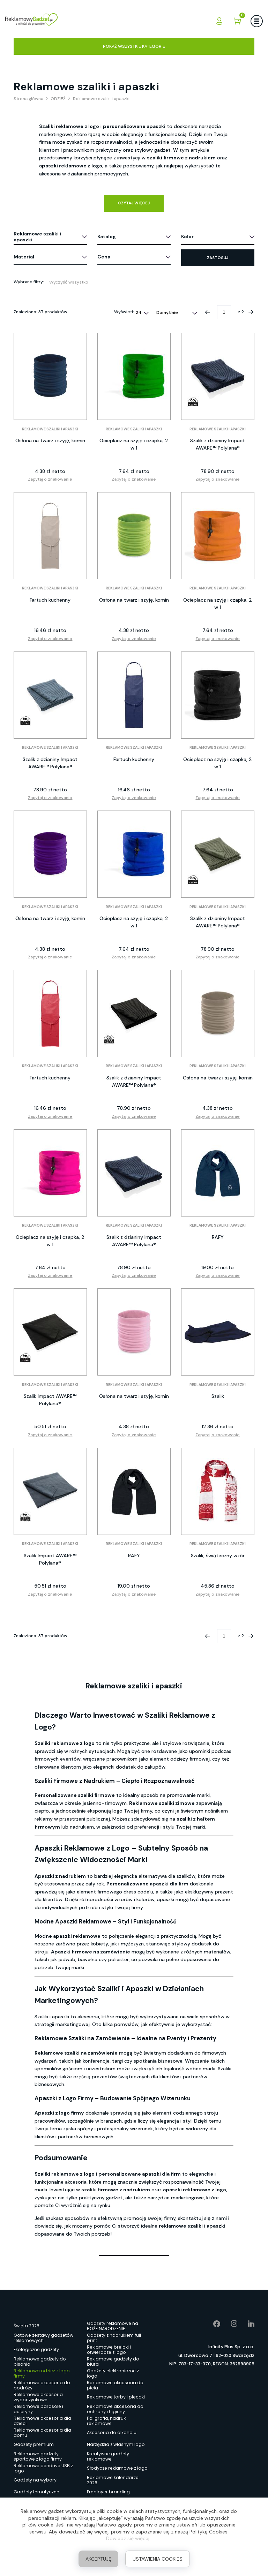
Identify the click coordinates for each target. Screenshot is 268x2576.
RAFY (218, 1237)
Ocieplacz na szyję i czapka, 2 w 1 (133, 444)
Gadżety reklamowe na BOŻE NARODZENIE (112, 2326)
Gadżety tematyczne (36, 2492)
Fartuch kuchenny (50, 600)
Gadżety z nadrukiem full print (114, 2337)
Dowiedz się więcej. (128, 2538)
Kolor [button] (187, 236)
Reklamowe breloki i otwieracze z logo (109, 2349)
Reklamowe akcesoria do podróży (42, 2385)
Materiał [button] (24, 257)
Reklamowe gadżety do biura (113, 2361)
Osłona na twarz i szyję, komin (50, 440)
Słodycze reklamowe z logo (117, 2468)
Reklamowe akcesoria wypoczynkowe (38, 2397)
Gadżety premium (34, 2444)
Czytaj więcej (134, 203)
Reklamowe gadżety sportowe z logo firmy (38, 2456)
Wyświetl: (124, 312)
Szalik (217, 1396)
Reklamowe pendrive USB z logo (43, 2468)
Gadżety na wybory (35, 2480)
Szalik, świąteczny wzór (218, 1555)
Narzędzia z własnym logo (116, 2444)
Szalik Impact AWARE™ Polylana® (50, 1400)
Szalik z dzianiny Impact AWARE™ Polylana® (217, 444)
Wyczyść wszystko (68, 282)
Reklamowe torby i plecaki (116, 2397)
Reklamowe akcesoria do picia (115, 2385)
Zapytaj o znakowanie (50, 479)
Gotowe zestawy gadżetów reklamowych (43, 2337)
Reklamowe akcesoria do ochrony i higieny (115, 2409)
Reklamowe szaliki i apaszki (50, 429)
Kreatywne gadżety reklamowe (108, 2456)
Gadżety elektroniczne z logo (113, 2373)
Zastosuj (217, 258)
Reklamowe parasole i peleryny (38, 2409)
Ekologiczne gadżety (36, 2349)
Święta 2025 (26, 2326)
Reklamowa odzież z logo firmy (42, 2373)
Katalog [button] (106, 236)
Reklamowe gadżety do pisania (40, 2361)
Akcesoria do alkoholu (111, 2432)
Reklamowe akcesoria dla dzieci (42, 2420)
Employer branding (108, 2492)
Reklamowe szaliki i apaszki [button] (37, 237)
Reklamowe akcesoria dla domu (42, 2432)
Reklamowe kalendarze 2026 (113, 2480)
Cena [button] (103, 257)
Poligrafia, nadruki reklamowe (107, 2420)
